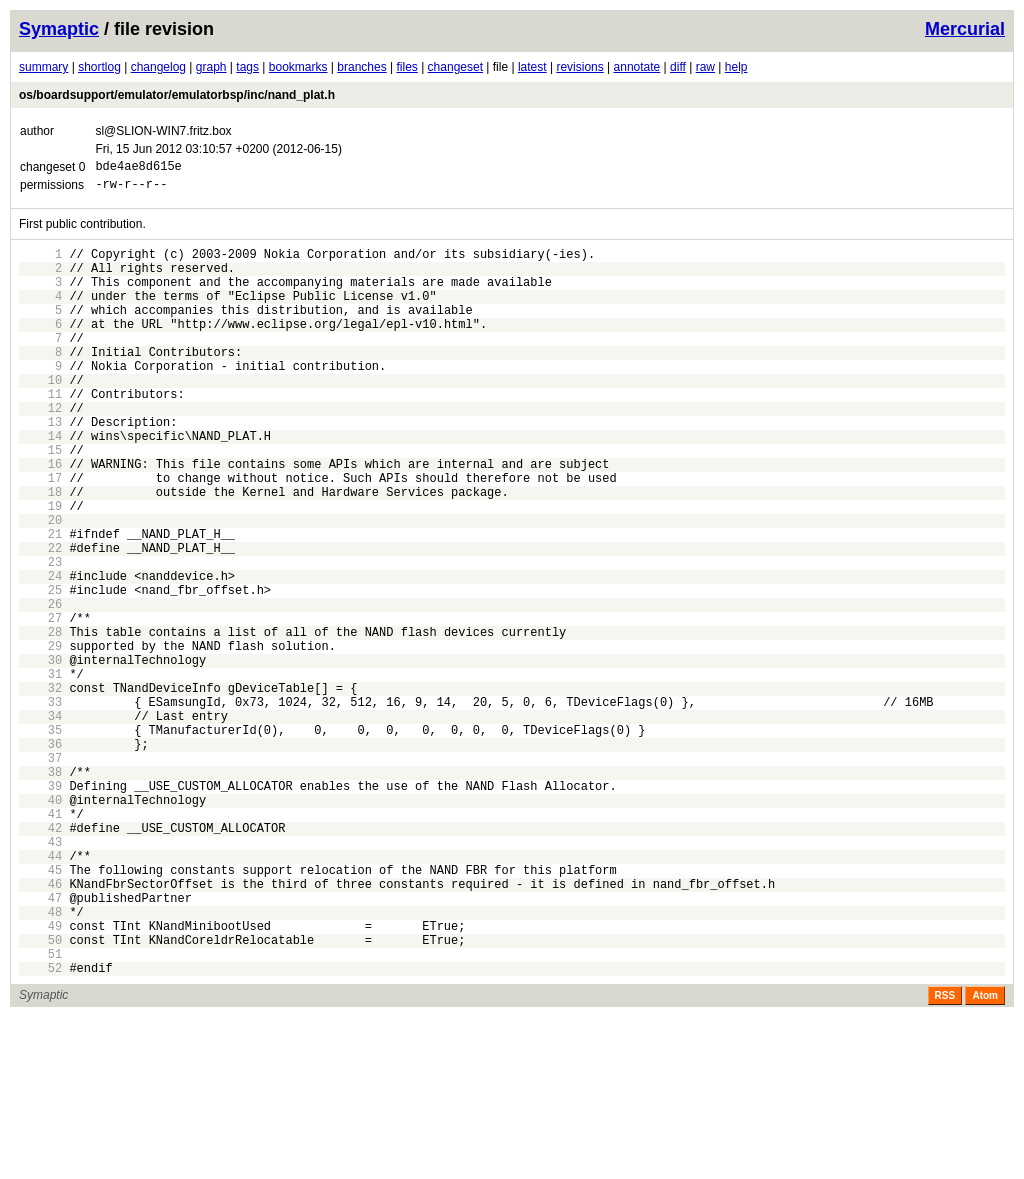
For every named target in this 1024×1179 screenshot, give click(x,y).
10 (40, 415)
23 (40, 636)
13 (40, 466)
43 (40, 976)
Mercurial (965, 29)
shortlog (99, 67)
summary (43, 67)
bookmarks (298, 67)
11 (40, 432)
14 (40, 483)
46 (40, 1027)
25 (40, 670)
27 (40, 704)
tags (247, 67)
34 (40, 823)
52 (40, 1129)
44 (40, 993)
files (406, 67)
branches (361, 67)
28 (40, 721)
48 (40, 1061)
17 (40, 534)
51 (40, 1112)
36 (40, 857)
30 (40, 755)
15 (40, 500)
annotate (637, 67)
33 (40, 806)
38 (40, 891)
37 (40, 874)
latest (532, 67)
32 (40, 789)
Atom (985, 1157)
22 (40, 619)
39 (40, 908)
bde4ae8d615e (138, 168)
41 (40, 942)
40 (40, 925)
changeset (455, 67)
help (736, 67)
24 (40, 653)
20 (40, 585)
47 (40, 1044)
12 (40, 449)
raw (705, 67)
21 (40, 602)
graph (211, 67)
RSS (945, 1157)
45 (40, 1010)
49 (40, 1078)
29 (40, 738)
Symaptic (59, 29)
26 (40, 687)
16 (40, 517)
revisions (579, 67)
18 (40, 551)
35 (40, 840)
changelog (158, 67)
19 (40, 568)
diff (678, 67)
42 (40, 959)
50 (40, 1095)
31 (40, 772)
